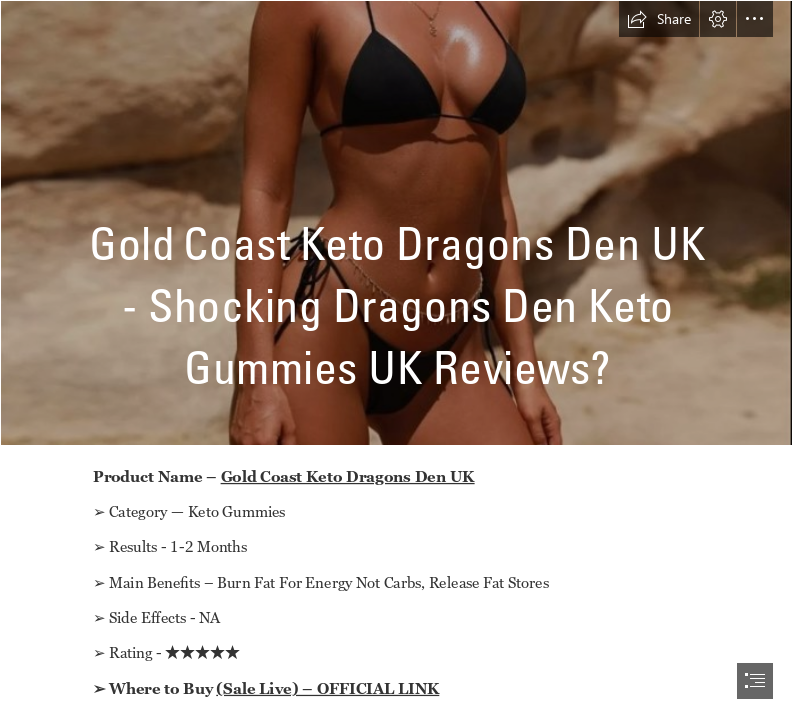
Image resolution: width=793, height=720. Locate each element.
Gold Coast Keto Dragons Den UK (348, 476)
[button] (659, 19)
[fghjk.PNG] (396, 223)
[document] (396, 360)
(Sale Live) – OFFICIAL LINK (328, 688)
